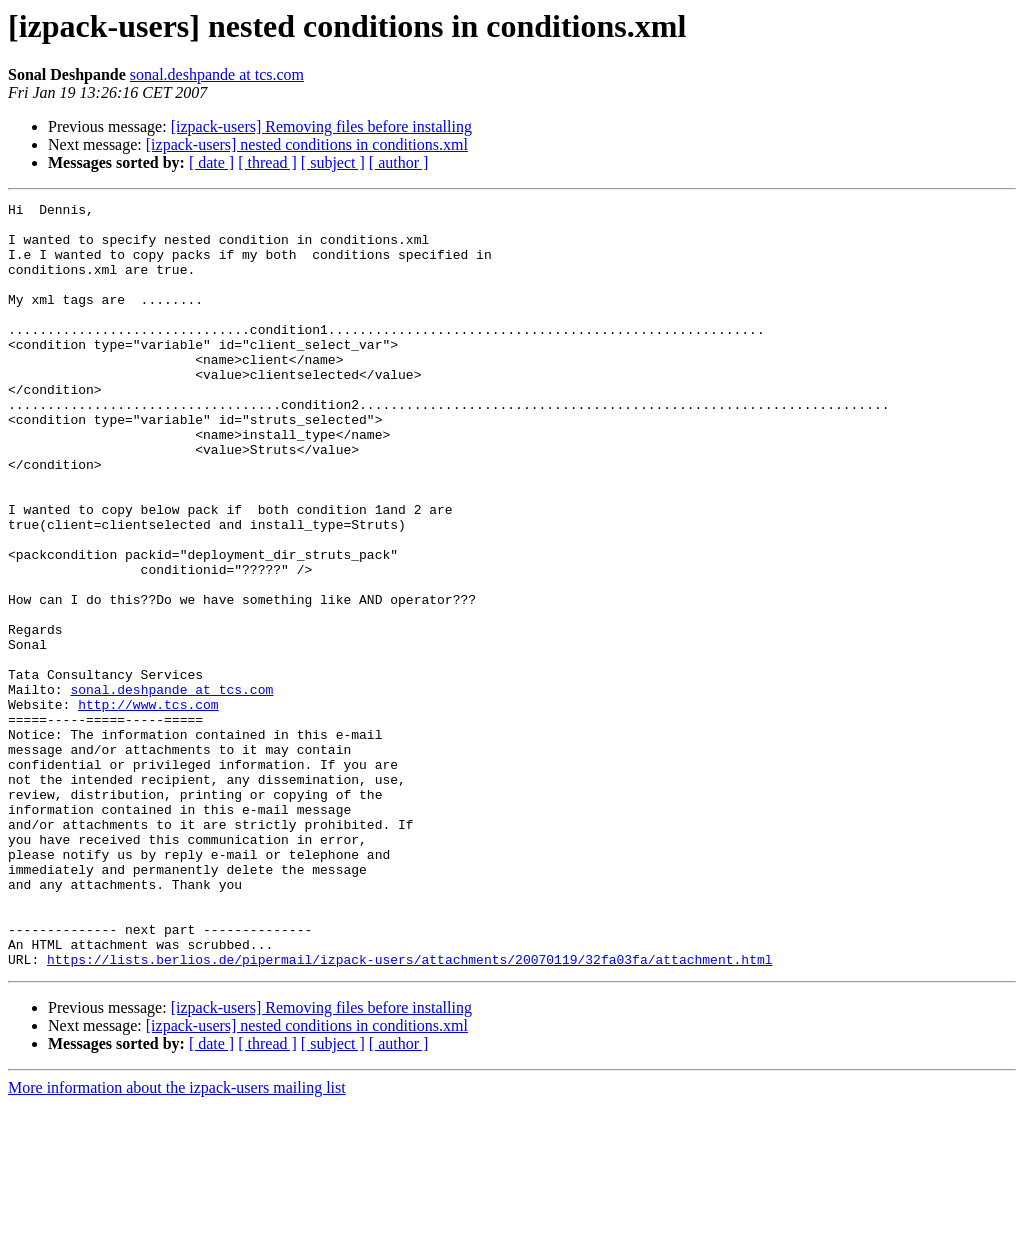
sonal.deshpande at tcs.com (217, 74)
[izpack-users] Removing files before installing (321, 126)
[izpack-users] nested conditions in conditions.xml (307, 144)
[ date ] (211, 162)
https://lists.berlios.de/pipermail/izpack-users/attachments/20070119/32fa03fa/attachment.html (409, 1112)
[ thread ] (267, 162)
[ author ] (399, 162)
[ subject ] (333, 162)
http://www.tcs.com (148, 806)
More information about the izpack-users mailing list (177, 1240)
